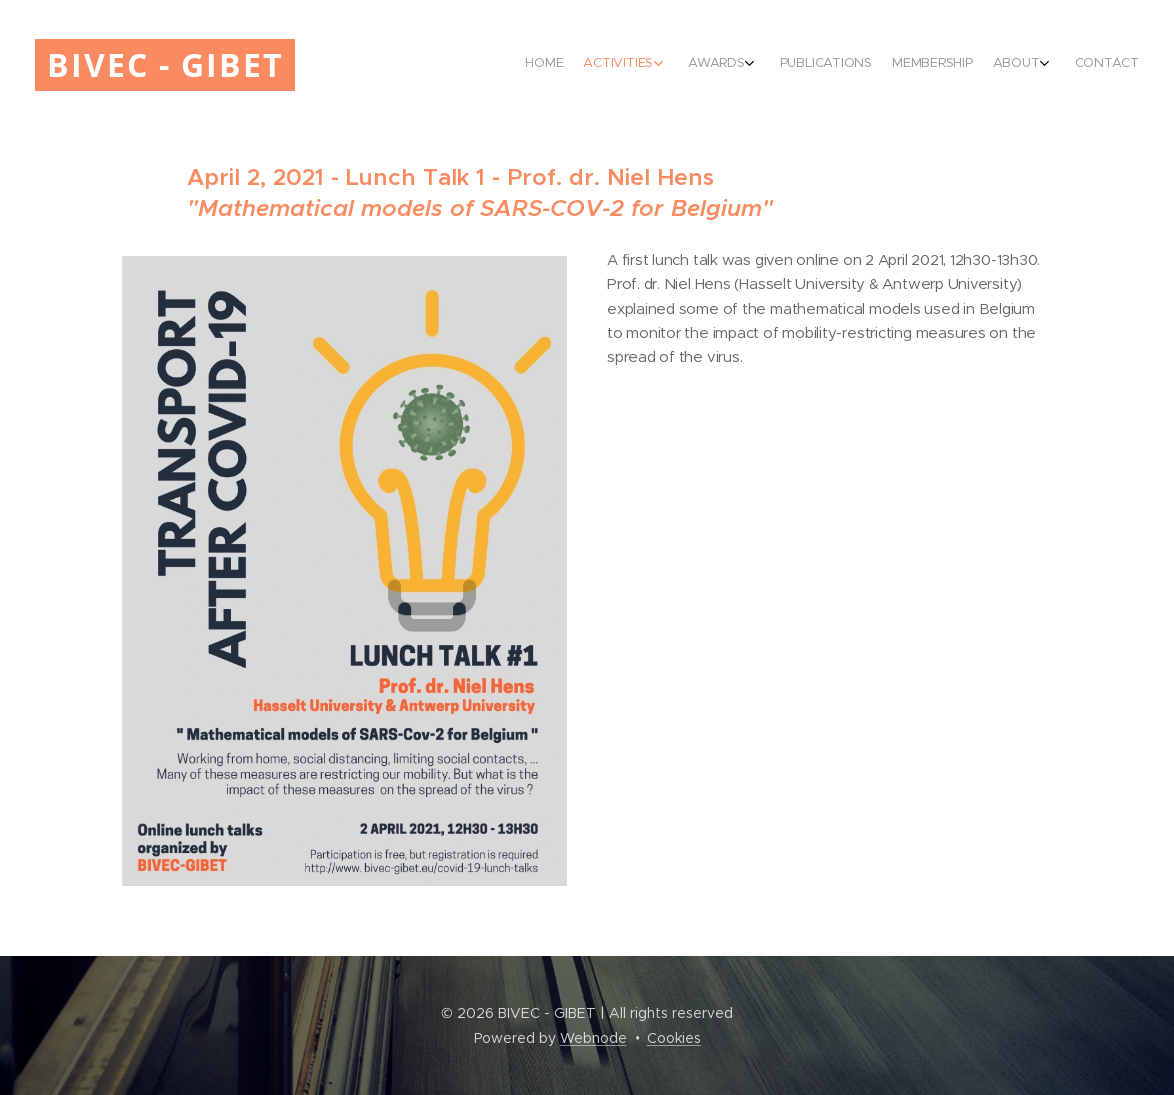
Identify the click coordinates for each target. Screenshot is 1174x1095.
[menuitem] (976, 65)
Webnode (593, 1038)
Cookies (674, 1038)
